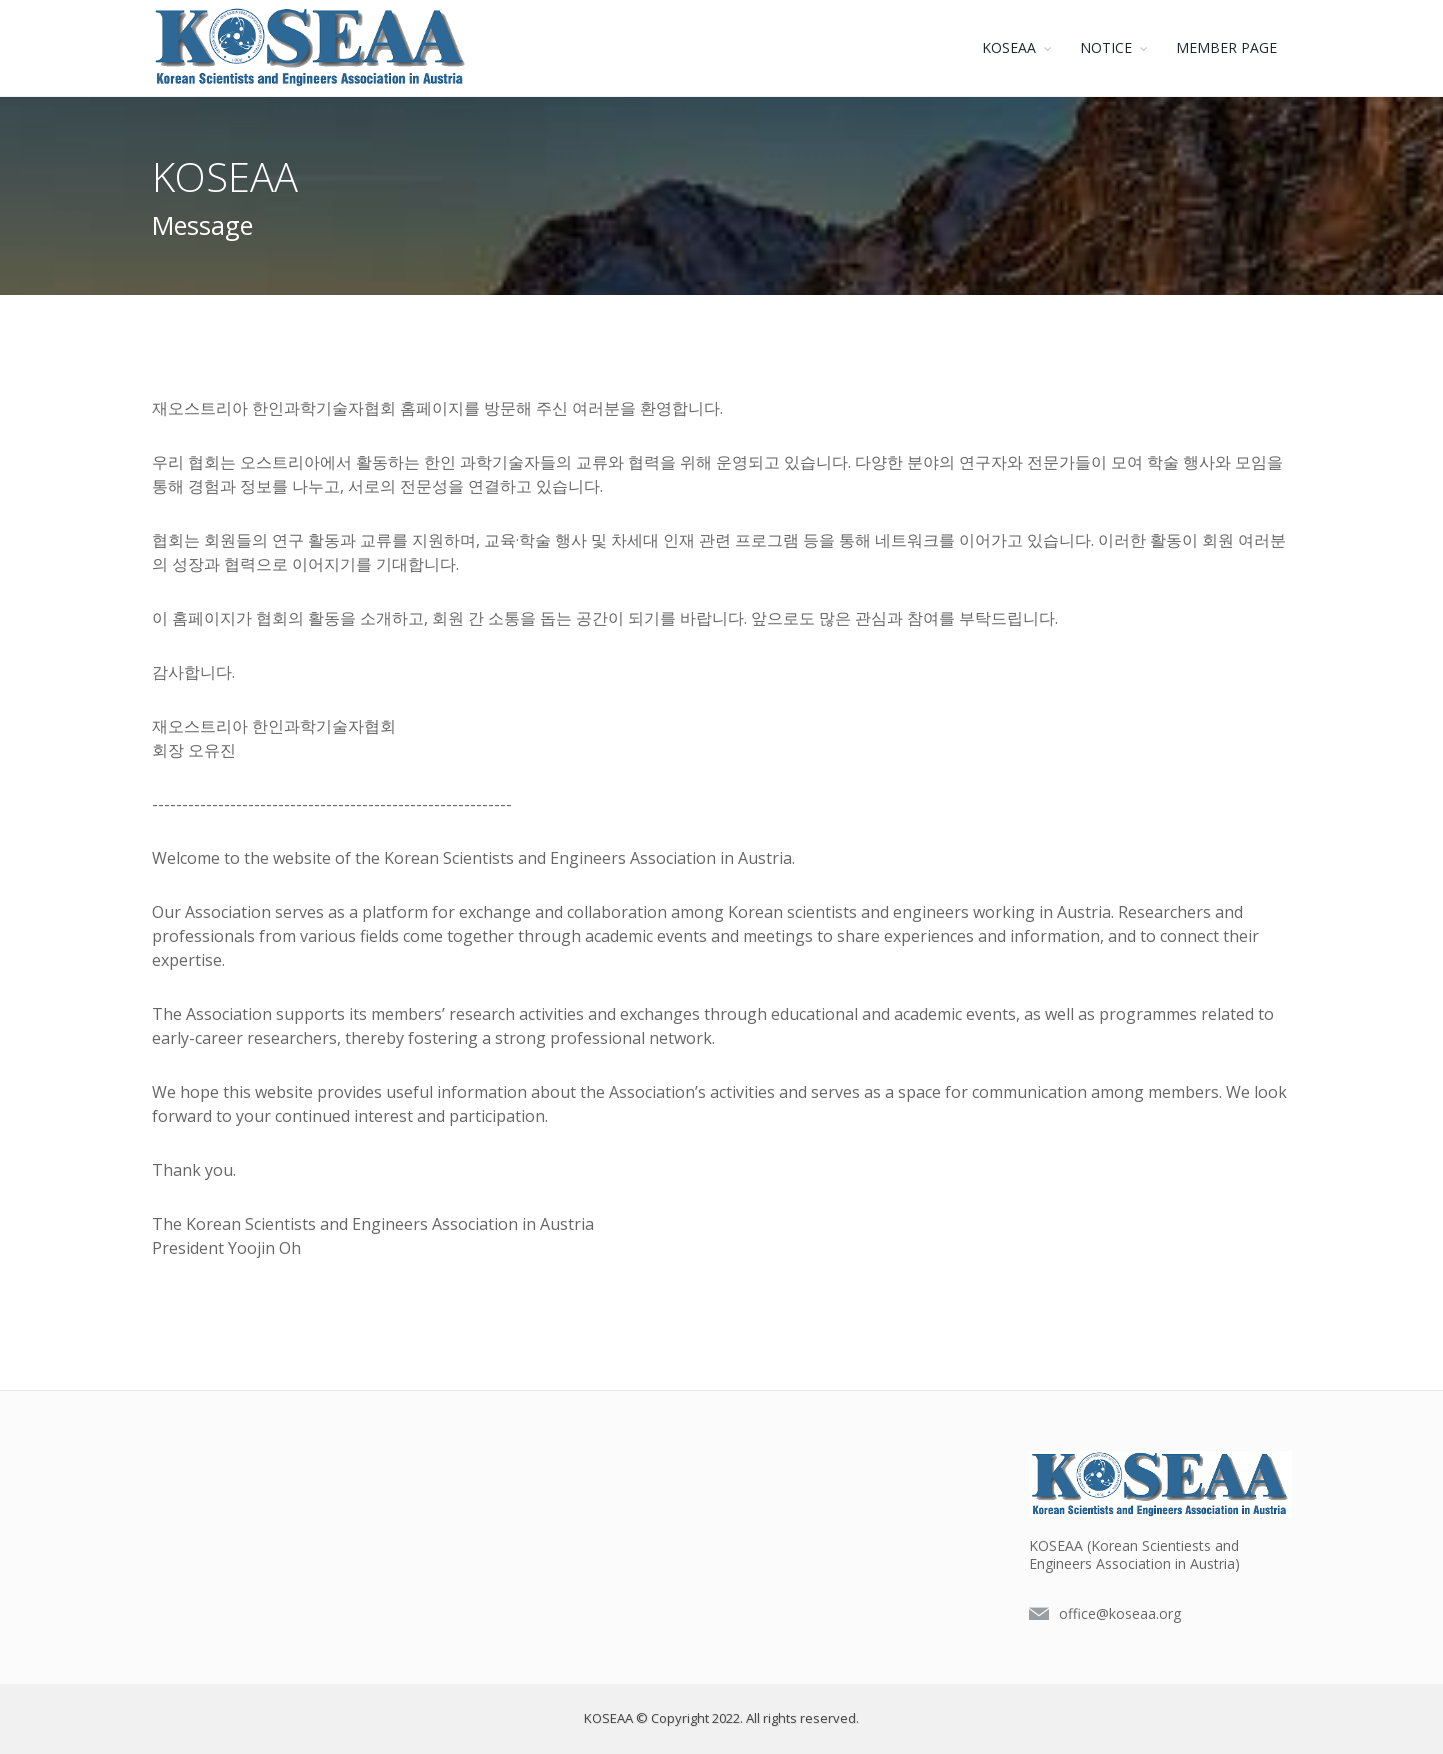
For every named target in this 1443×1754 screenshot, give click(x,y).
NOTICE (1106, 47)
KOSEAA (1009, 47)
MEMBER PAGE (1226, 47)
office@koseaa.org (1120, 1613)
